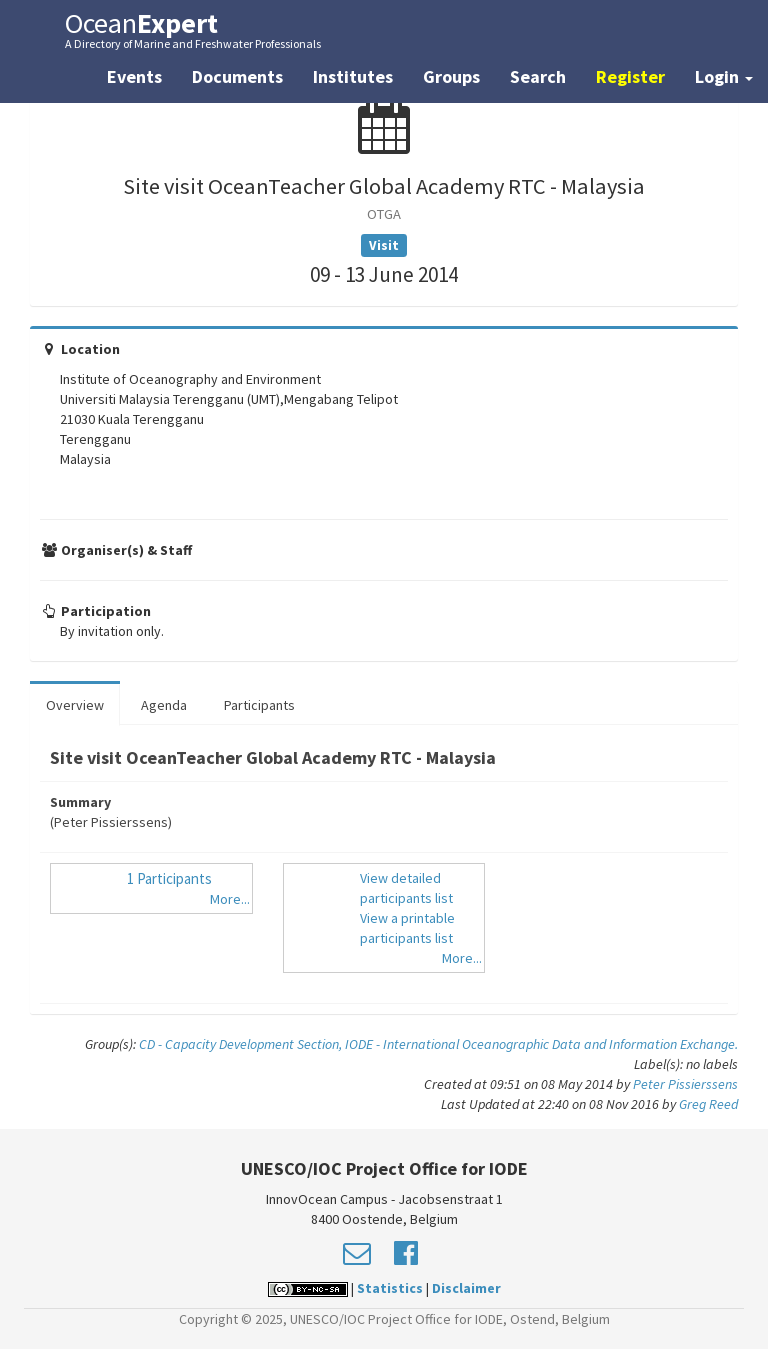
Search (538, 76)
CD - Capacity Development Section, (242, 1044)
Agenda (164, 705)
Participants (259, 705)
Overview (75, 705)
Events (134, 76)
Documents (237, 76)
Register (630, 76)
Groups (451, 76)
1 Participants (169, 878)
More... (230, 899)
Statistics (390, 1288)
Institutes (353, 76)
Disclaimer (466, 1288)
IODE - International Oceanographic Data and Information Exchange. (541, 1044)
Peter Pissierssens (685, 1084)
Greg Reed (708, 1104)
